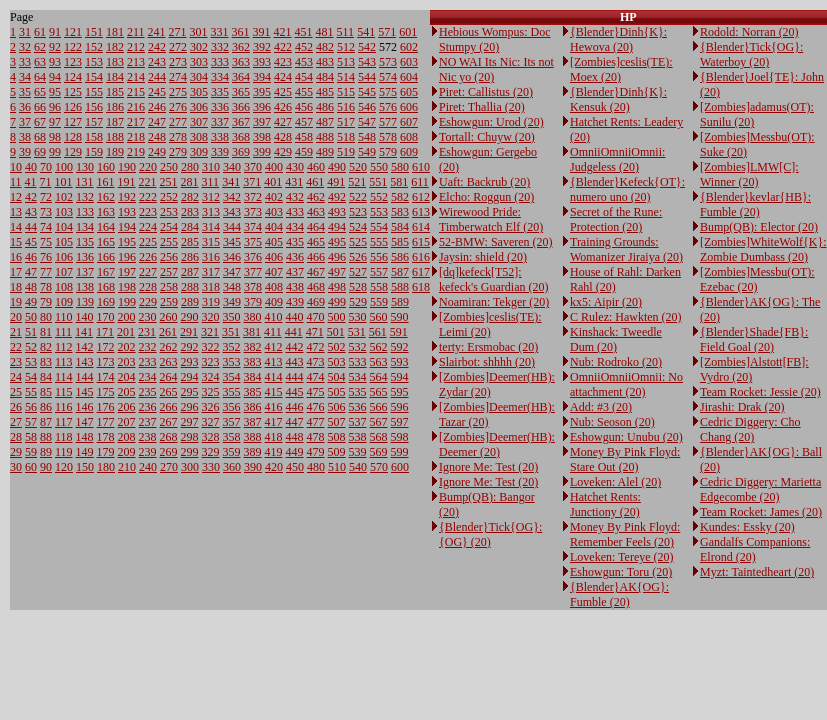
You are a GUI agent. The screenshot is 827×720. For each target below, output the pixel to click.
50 (31, 317)
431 (294, 182)
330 (211, 467)
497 (337, 272)
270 (169, 467)
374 (253, 227)
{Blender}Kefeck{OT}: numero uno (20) (627, 189)
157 (94, 122)
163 (106, 212)
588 (400, 287)
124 (73, 77)
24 (16, 377)
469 (316, 302)
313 (211, 212)
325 (211, 392)
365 (241, 92)
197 (127, 272)
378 (253, 287)
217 (136, 122)
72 (46, 197)
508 (337, 437)
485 (325, 92)
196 (127, 257)
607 (409, 122)
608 (409, 137)
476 (316, 407)
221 (148, 182)
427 (283, 122)
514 (346, 77)
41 (31, 182)
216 (136, 107)
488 (325, 137)
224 (148, 227)
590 (400, 317)
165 (106, 242)
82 (46, 347)
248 (157, 137)
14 (16, 227)
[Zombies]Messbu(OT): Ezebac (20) (757, 279)
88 (46, 437)
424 (283, 77)
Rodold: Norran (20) (749, 32)
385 (253, 392)
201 (126, 332)
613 (421, 212)
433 (295, 212)
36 (25, 107)
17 (16, 272)
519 (346, 152)
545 (367, 92)
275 (178, 92)
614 (421, 227)
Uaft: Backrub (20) (484, 182)
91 (55, 32)
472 (316, 347)
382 (253, 347)
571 (387, 32)
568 (379, 437)
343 (232, 212)
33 (25, 62)
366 (241, 107)
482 (325, 47)
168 (106, 287)
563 (379, 362)
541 (366, 32)
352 (232, 347)
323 (211, 362)
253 (169, 212)
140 (85, 317)
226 (148, 257)
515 (346, 92)
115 (64, 392)
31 (25, 32)
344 (232, 227)
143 (85, 362)
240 (148, 467)
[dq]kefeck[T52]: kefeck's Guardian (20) (493, 279)
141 (84, 332)
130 (85, 167)
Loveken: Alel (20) (615, 482)
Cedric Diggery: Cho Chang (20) (750, 429)
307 (199, 122)
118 (64, 437)
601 (408, 32)
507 (337, 422)
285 (190, 242)
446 (295, 407)
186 (115, 107)
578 (388, 137)
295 (190, 392)
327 (211, 422)
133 (85, 212)
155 (94, 92)
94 (55, 77)
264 (169, 377)
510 (337, 467)
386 (253, 407)
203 (127, 362)
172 (106, 347)
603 (409, 62)
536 (358, 407)
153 (94, 62)
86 (46, 407)
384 (253, 377)
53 (31, 362)
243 (157, 62)
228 (148, 287)
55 (31, 392)
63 (40, 62)
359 (232, 452)
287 (190, 272)
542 (367, 47)
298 (190, 437)
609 (409, 152)
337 (220, 122)
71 (46, 182)
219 (136, 152)
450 (295, 467)
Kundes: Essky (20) (747, 527)
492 (337, 197)
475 (316, 392)
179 (106, 452)
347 (232, 272)
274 (178, 77)
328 (211, 437)
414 (274, 377)
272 (178, 47)
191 (127, 182)
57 (31, 422)
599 (400, 452)
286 (190, 257)
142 (85, 347)
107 (64, 272)
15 (16, 242)
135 (85, 242)
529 (358, 302)
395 (262, 92)
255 (169, 242)
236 (148, 407)
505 (337, 392)
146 (85, 407)
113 (64, 362)
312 (211, 197)
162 (106, 197)
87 (46, 422)
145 (85, 392)
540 (358, 467)
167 (106, 272)
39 (25, 152)
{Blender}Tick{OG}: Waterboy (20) (751, 54)
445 (295, 392)
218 (136, 137)
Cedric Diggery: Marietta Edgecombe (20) (760, 489)
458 (304, 137)
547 (367, 122)
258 (169, 287)
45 (31, 242)
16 (16, 257)
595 (400, 392)
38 (25, 137)
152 (94, 47)
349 (232, 302)
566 (379, 407)
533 (358, 362)
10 (16, 167)
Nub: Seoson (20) (612, 422)
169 (106, 302)
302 (199, 47)
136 (85, 257)
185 (115, 92)
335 (220, 92)
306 (199, 107)
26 (16, 407)
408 (274, 287)
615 (421, 242)
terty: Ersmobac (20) (488, 347)
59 (31, 452)
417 (274, 422)
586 (400, 257)
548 (367, 137)
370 (253, 167)
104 (64, 227)
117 (64, 422)
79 (46, 302)
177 (106, 422)
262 (169, 347)
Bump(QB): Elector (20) (759, 227)
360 (232, 467)
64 (40, 77)
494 (337, 227)
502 (337, 347)
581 (399, 182)
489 (325, 152)
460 (316, 167)
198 (127, 287)
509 (337, 452)
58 (31, 437)
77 (46, 272)
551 (378, 182)
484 (325, 77)
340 (232, 167)
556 (379, 257)
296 (190, 407)
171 (105, 332)
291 (189, 332)
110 (64, 317)
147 (85, 422)
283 (190, 212)
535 (358, 392)
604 (409, 77)
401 (273, 182)
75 (46, 242)
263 (169, 362)
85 (46, 392)
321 (210, 332)
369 (241, 152)
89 (46, 452)
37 (25, 122)
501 (336, 332)
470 (316, 317)
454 (304, 77)
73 (46, 212)
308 (199, 137)
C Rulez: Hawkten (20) (626, 317)
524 (358, 227)
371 (252, 182)
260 (169, 317)
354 (232, 377)
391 (262, 32)
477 (316, 422)
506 (337, 407)
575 (388, 92)
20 (16, 317)
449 (295, 452)
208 (127, 437)
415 (274, 392)
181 (115, 32)
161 (106, 182)
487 (325, 122)
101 (64, 182)
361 (241, 32)
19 (16, 302)
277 (178, 122)
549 (367, 152)
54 (31, 377)
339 (220, 152)
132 (85, 197)
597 (400, 422)
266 (169, 407)
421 (283, 32)
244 (157, 77)
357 (232, 422)
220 (148, 167)
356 (232, 407)
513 (346, 62)
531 (357, 332)
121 (73, 32)
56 (31, 407)
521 (357, 182)
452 (304, 47)
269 (169, 452)
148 (85, 437)
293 (190, 362)
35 (25, 92)
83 (46, 362)
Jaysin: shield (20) (483, 257)
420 (274, 467)
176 (106, 407)
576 (388, 107)
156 (94, 107)
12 (16, 197)
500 (337, 317)
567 (379, 422)
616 (421, 257)
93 (55, 62)
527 (358, 272)
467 (316, 272)
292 (190, 347)
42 (31, 197)
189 (115, 152)
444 (295, 377)
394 (262, 77)
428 (283, 137)
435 (295, 242)
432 (295, 197)
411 (273, 332)
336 (220, 107)
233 (148, 362)
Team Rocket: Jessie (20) (760, 392)
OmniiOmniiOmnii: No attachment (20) (626, 384)
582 (400, 197)
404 (274, 227)
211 (136, 32)
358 (232, 437)
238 (148, 437)
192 (127, 197)
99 (55, 152)
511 (346, 32)
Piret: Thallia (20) (482, 107)
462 (316, 197)
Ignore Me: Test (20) (488, 467)
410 (274, 317)
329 (211, 452)
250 (169, 167)
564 (379, 377)
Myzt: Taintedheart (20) (757, 572)
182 (115, 47)
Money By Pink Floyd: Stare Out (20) (625, 459)
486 (325, 107)
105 (64, 242)
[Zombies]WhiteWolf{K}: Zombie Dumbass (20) (763, 249)
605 (409, 92)
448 (295, 437)
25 (16, 392)
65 (40, 92)
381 (252, 332)
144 (85, 377)
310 (211, 167)
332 (220, 47)
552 (379, 197)
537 (358, 422)
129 (73, 152)
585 (400, 242)
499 (337, 302)
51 (31, 332)
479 (316, 452)
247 (157, 122)
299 (190, 452)
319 (211, 302)
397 (262, 122)
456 (304, 107)
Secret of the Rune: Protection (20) (616, 219)
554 (379, 227)
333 (220, 62)
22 (16, 347)
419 (274, 452)
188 (115, 137)
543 (367, 62)
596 (400, 407)
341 (231, 182)
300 (190, 467)
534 (358, 377)
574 (388, 77)
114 (64, 377)
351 (231, 332)
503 (337, 362)
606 (409, 107)
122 (73, 47)
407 (274, 272)
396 (262, 107)
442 (295, 347)
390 (253, 467)
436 (295, 257)
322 (211, 347)
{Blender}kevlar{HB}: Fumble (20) (755, 204)
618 (421, 287)
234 (148, 377)
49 (31, 302)
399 (262, 152)
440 (295, 317)
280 (190, 167)
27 (16, 422)
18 (16, 287)
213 (136, 62)
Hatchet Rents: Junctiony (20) (605, 504)
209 (127, 452)
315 (211, 242)
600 (400, 467)
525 (358, 242)
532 (358, 347)
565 (379, 392)
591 (399, 332)
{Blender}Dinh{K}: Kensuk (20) (618, 99)
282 (190, 197)
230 (148, 317)
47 (31, 272)
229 (148, 302)
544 (367, 77)
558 (379, 287)
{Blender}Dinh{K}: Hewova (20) (618, 39)
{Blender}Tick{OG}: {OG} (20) (490, 534)
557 (379, 272)
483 (325, 62)
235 (148, 392)
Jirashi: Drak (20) (742, 407)
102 (64, 197)
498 (337, 287)
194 (127, 227)
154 (94, 77)
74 (46, 227)
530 (358, 317)
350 (232, 317)
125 (73, 92)
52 (31, 347)
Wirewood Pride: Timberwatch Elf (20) (491, 219)
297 (190, 422)
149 (85, 452)
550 (379, 167)
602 (409, 47)
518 (346, 137)
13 (16, 212)
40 (31, 167)
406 (274, 257)
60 (31, 467)
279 (178, 152)
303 (199, 62)
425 (283, 92)
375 (253, 242)
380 (253, 317)
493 (337, 212)
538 (358, 437)
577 (388, 122)
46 (31, 257)
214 (136, 77)
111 (63, 332)
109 (64, 302)
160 (106, 167)
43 (31, 212)
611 (420, 182)
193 (127, 212)
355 (232, 392)
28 (16, 437)
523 (358, 212)
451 (304, 32)
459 (304, 152)
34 (25, 77)
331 (220, 32)
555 (379, 242)
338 (220, 137)
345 (232, 242)
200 (127, 317)
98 (55, 137)
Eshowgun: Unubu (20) (626, 437)
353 (232, 362)
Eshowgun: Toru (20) (621, 572)
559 (379, 302)
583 (400, 212)
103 (64, 212)
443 (295, 362)
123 (73, 62)
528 (358, 287)
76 (46, 257)
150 (85, 467)
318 (211, 287)
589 (400, 302)
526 (358, 257)
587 (400, 272)
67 (40, 122)
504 (337, 377)
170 (106, 317)
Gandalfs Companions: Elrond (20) (755, 549)
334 (220, 77)
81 (46, 332)
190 (127, 167)
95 (55, 92)
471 (315, 332)
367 (241, 122)
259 (169, 302)
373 (253, 212)
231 (147, 332)
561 (378, 332)
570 (379, 467)
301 (199, 32)
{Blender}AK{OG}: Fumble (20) (619, 594)
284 (190, 227)
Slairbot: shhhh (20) (487, 362)
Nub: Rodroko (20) (616, 362)
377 (253, 272)
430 (295, 167)
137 (85, 272)
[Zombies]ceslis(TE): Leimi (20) (490, 324)
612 (421, 197)
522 (358, 197)
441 (294, 332)
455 (304, 92)
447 (295, 422)
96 (55, 107)
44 (31, 227)
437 (295, 272)
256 (169, 257)
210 (127, 467)
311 (211, 182)
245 (157, 92)
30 (16, 467)
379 (253, 302)
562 (379, 347)
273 (178, 62)
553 (379, 212)
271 (178, 32)
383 (253, 362)
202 (127, 347)
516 (346, 107)
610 (421, 167)
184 (115, 77)
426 (283, 107)
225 (148, 242)
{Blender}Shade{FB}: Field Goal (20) (754, 339)
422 (283, 47)
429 (283, 152)
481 (325, 32)
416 (274, 407)
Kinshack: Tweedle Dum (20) (616, 339)
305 (199, 92)
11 (16, 182)
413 (274, 362)
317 (211, 272)
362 (241, 47)
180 (106, 467)
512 (346, 47)
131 (85, 182)
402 (274, 197)
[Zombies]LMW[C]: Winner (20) (749, 174)
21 (16, 332)
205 (127, 392)
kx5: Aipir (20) (606, 302)
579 (388, 152)
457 (304, 122)
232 (148, 347)
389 (253, 452)
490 (337, 167)
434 (295, 227)
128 (73, 137)
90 (46, 467)
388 (253, 437)
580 (400, 167)
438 (295, 287)
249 (157, 152)
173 (106, 362)
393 (262, 62)
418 (274, 437)
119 (64, 452)
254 (169, 227)
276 (178, 107)
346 (232, 257)
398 (262, 137)
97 (55, 122)
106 (64, 257)
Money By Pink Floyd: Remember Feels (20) (625, 534)
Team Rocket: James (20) (761, 512)
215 (136, 92)
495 (337, 242)
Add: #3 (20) (601, 407)
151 (94, 32)
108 (64, 287)
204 (127, 377)
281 (190, 182)
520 (358, 167)
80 (46, 317)
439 (295, 302)
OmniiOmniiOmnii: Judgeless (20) (617, 159)
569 (379, 452)
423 (283, 62)
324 (211, 377)
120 (64, 467)
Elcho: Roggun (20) (486, 197)
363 (241, 62)
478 (316, 437)
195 (127, 242)
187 (115, 122)
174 (106, 377)
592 (400, 347)
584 (400, 227)
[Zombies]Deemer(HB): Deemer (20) (497, 444)
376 (253, 257)
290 (190, 317)
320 (211, 317)
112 (64, 347)
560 (379, 317)
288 (190, 287)
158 (94, 137)
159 (94, 152)
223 (148, 212)
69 (40, 152)
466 (316, 257)
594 (400, 377)
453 (304, 62)
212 (136, 47)
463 (316, 212)
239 (148, 452)
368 (241, 137)
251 (169, 182)
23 (16, 362)
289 (190, 302)
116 (64, 407)
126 (73, 107)
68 (40, 137)
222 (148, 197)
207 (127, 422)
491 (336, 182)
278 (178, 137)
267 (169, 422)
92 (55, 47)
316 (211, 257)
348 (232, 287)
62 (40, 47)
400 (274, 167)
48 (31, 287)
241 (157, 32)
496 (337, 257)
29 (16, 452)
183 (115, 62)
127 (73, 122)
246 (157, 107)
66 (40, 107)
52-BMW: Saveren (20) (496, 242)
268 (169, 437)
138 (85, 287)
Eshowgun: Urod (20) (491, 122)
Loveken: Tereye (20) (622, 557)
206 (127, 407)
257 (169, 272)
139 (85, 302)
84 (46, 377)
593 (400, 362)
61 (40, 32)
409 (274, 302)
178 (106, 437)
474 (316, 377)
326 (211, 407)
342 (232, 197)
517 (346, 122)
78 (46, 287)
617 (421, 272)
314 (211, 227)
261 (168, 332)
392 (262, 47)
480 (316, 467)
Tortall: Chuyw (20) (487, 137)
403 (274, 212)
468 (316, 287)
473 (316, 362)
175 (106, 392)
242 (157, 47)
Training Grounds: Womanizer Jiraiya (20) (626, 249)
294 (190, 377)
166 (106, 257)
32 (25, 47)
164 (106, 227)
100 (64, 167)
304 (199, 77)
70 (46, 167)
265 (169, 392)
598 (400, 437)
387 (253, 422)
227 (148, 272)
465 (316, 242)
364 (241, 77)
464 (316, 227)
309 (199, 152)
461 (315, 182)
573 (388, 62)
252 (169, 197)
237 (148, 422)
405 (274, 242)
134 (85, 227)
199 (127, 302)
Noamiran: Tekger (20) (494, 302)
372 (253, 197)
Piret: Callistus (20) (486, 92)
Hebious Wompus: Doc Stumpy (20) (494, 39)
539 (358, 452)
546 (367, 107)
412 (274, 347)
